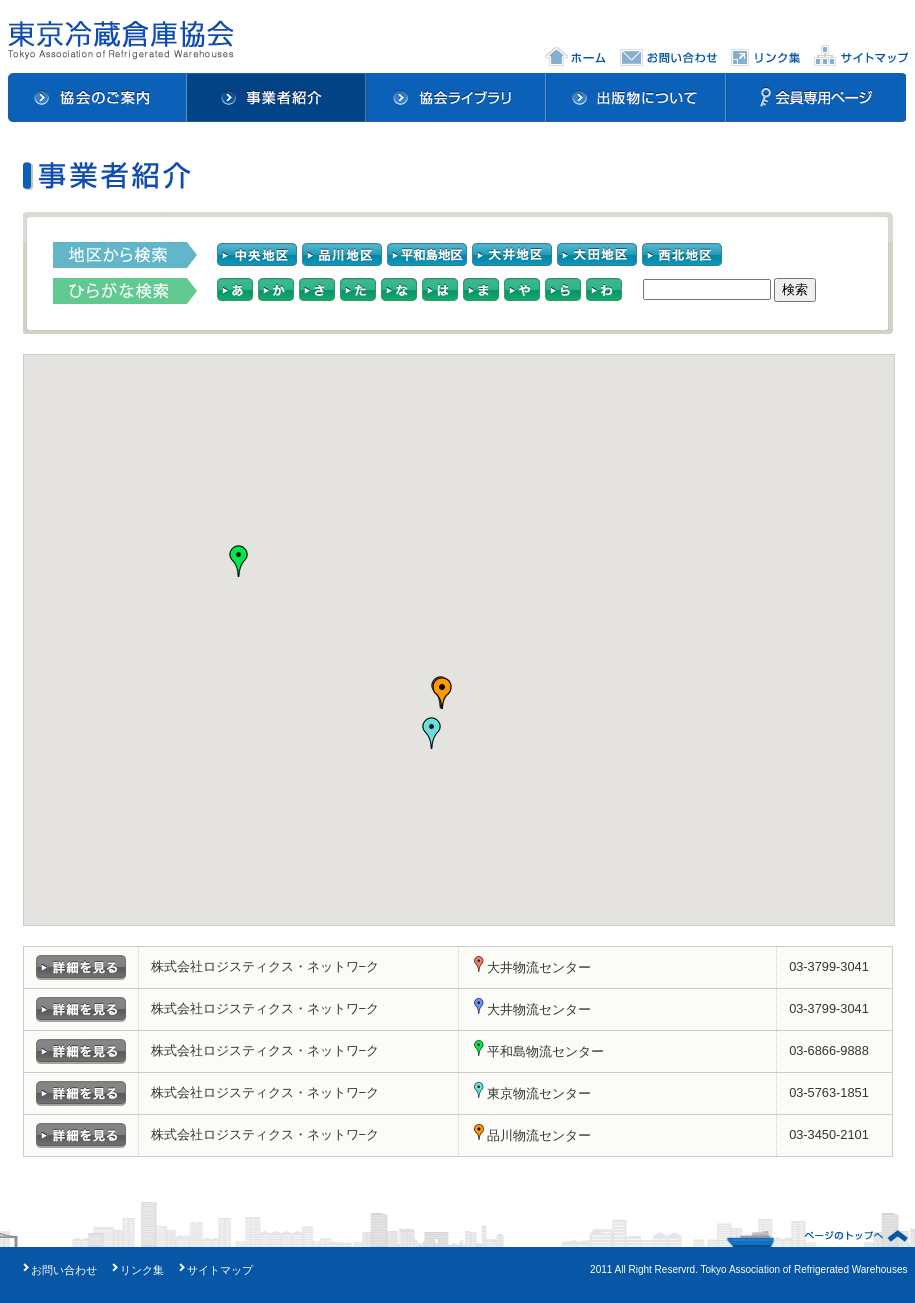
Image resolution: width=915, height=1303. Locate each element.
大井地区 (512, 255)
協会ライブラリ (457, 97)
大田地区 (597, 255)
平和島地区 (427, 255)
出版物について (637, 97)
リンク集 (765, 55)
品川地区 (342, 255)
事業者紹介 (277, 97)
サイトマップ (861, 55)
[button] (239, 561)
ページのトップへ (856, 1236)
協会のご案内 (97, 97)
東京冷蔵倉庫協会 (121, 40)
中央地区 (257, 255)
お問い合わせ (668, 55)
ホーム (575, 55)
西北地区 (682, 255)
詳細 (81, 967)
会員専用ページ (816, 97)
